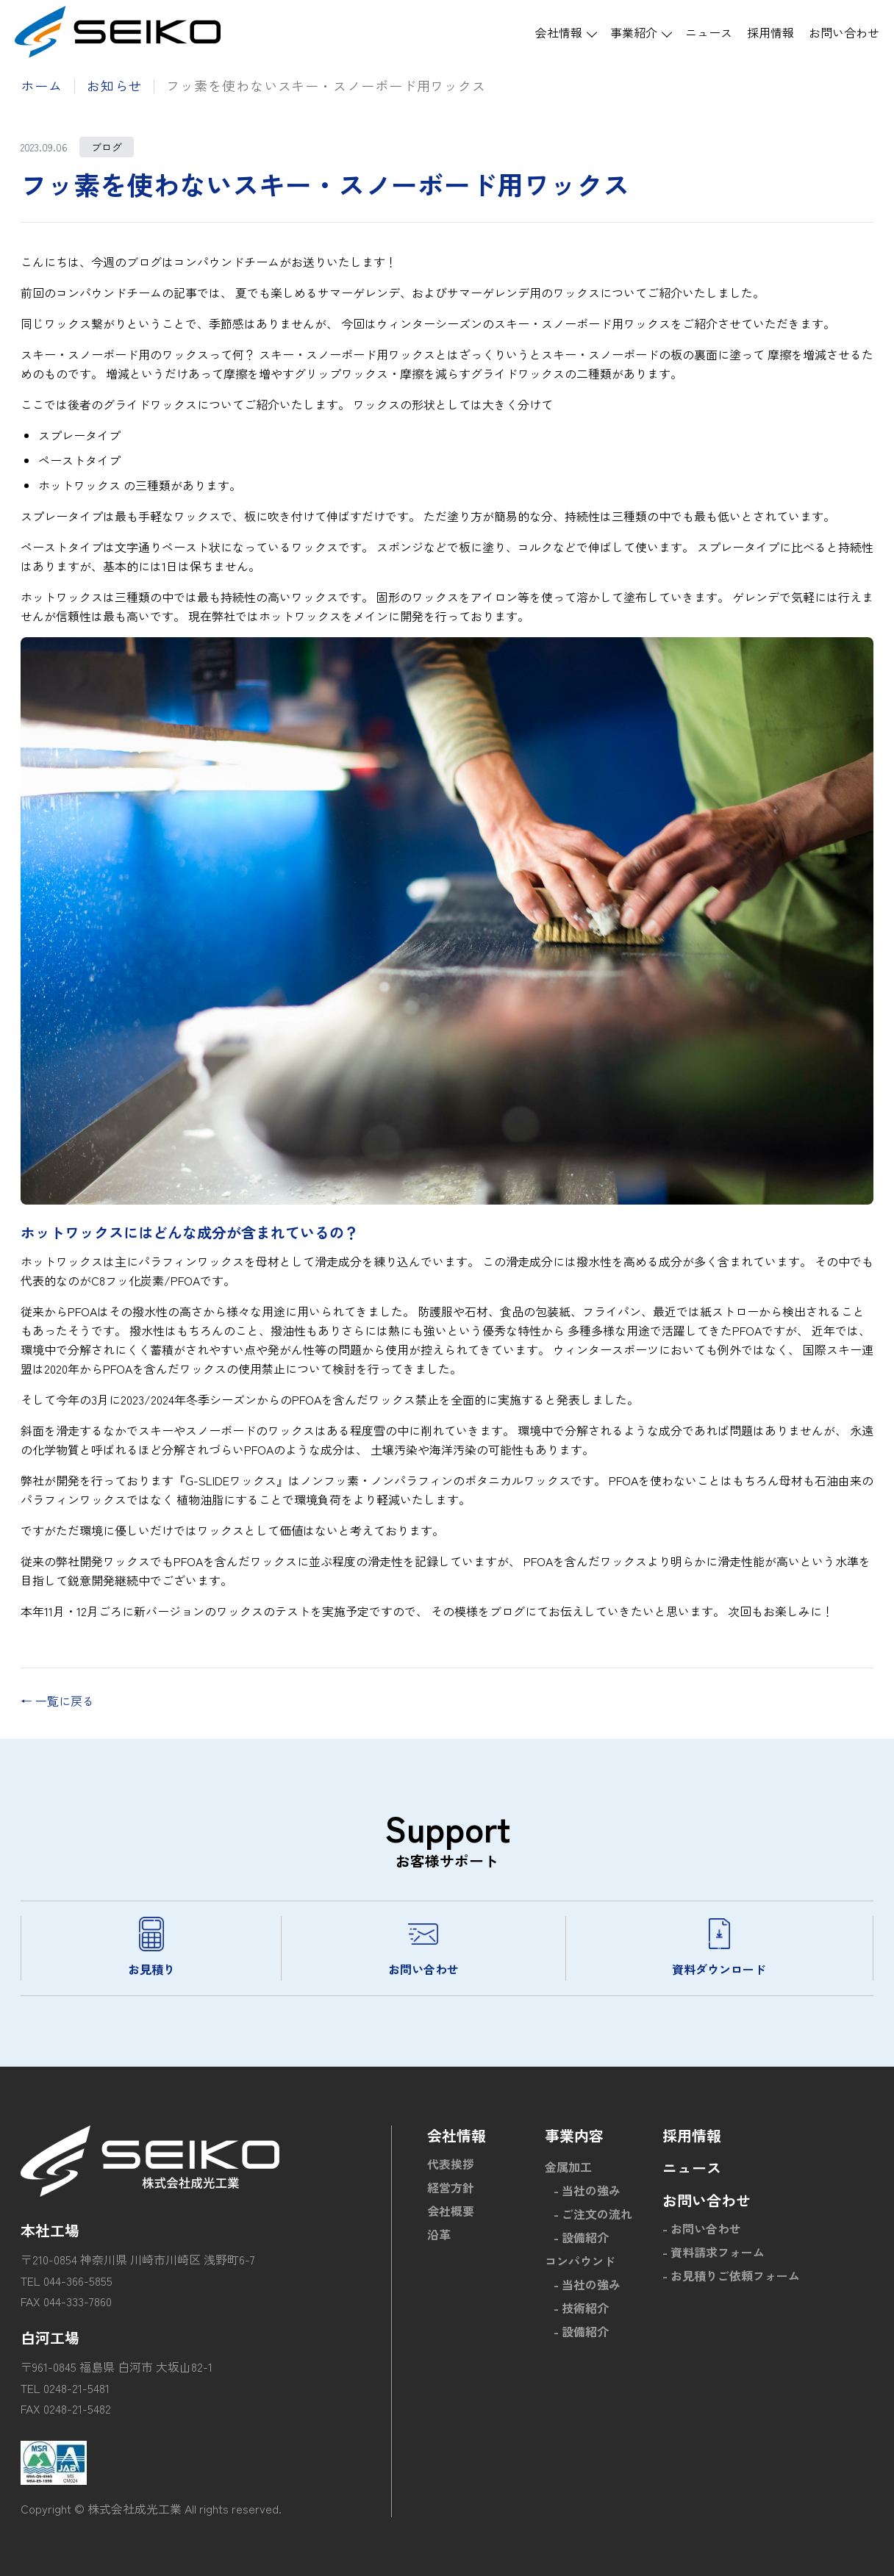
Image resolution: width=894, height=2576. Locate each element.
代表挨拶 (450, 2164)
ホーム (41, 85)
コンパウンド (580, 2261)
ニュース (708, 32)
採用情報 (770, 32)
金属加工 (568, 2166)
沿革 (439, 2234)
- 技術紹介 (581, 2308)
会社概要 (450, 2211)
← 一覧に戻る (57, 1700)
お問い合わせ (844, 32)
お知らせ (115, 85)
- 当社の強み (587, 2190)
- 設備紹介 (581, 2237)
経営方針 (450, 2187)
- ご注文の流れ (593, 2213)
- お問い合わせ (701, 2228)
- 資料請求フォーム (713, 2252)
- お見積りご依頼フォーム (731, 2275)
